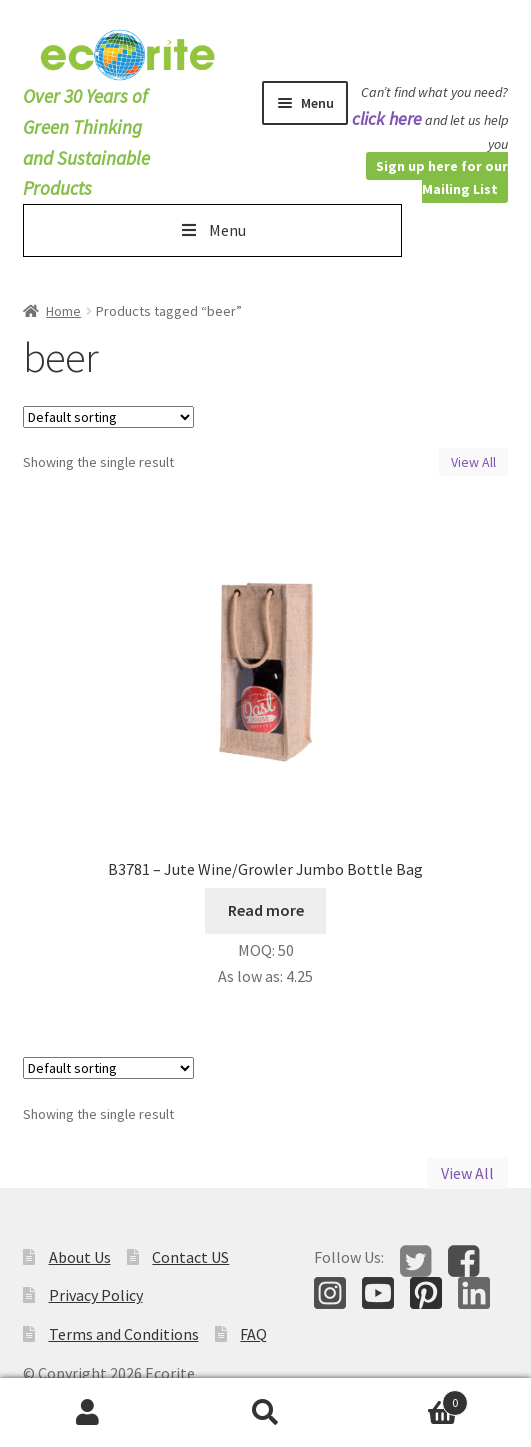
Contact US (190, 1257)
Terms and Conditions (124, 1334)
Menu (211, 230)
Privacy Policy (96, 1295)
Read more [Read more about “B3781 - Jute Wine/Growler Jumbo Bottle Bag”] (266, 910)
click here (387, 118)
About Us (80, 1257)
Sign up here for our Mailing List (442, 177)
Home (63, 311)
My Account (88, 1413)
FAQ (253, 1334)
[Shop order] (108, 417)
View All (473, 462)
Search (265, 1413)
